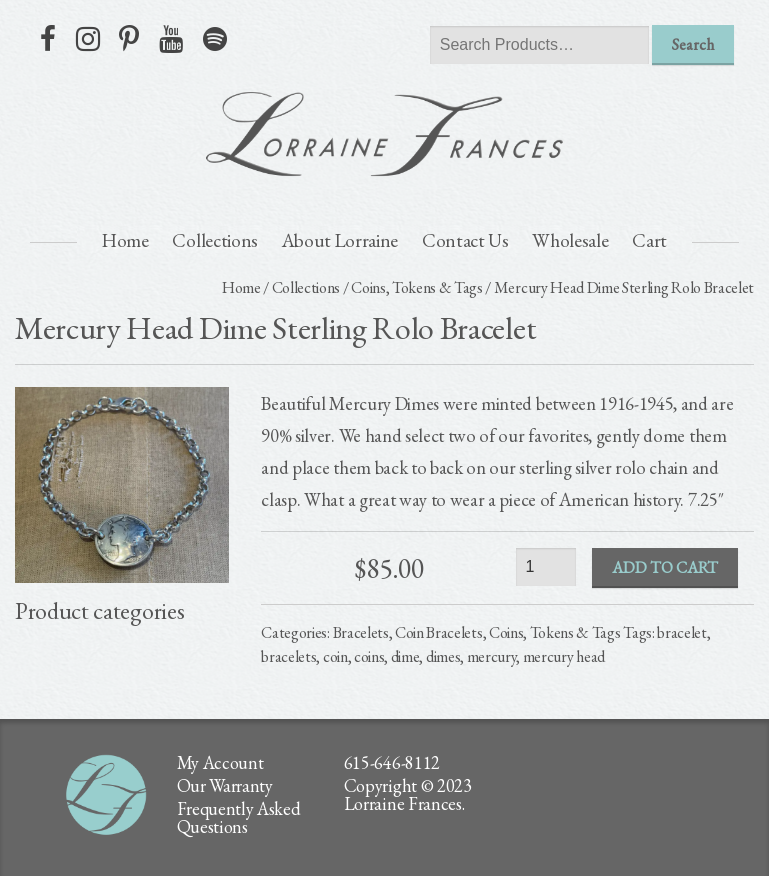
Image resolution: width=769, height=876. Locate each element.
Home (125, 240)
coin (335, 656)
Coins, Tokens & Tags (417, 287)
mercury (492, 656)
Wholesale (570, 240)
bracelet (681, 632)
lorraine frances (385, 134)
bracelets (288, 656)
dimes (443, 656)
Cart (649, 240)
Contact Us (465, 240)
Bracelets (361, 632)
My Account (220, 762)
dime (405, 656)
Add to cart (665, 567)
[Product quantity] (546, 566)
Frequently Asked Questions (239, 817)
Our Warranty (225, 785)
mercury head (564, 656)
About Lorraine (340, 240)
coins (369, 656)
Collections (214, 240)
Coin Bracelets (439, 632)
